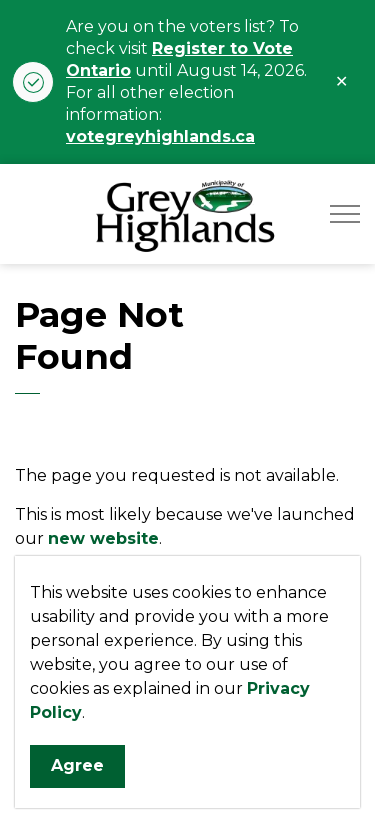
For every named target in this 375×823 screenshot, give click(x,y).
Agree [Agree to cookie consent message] (77, 766)
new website (103, 538)
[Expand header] (345, 214)
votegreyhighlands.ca (160, 136)
